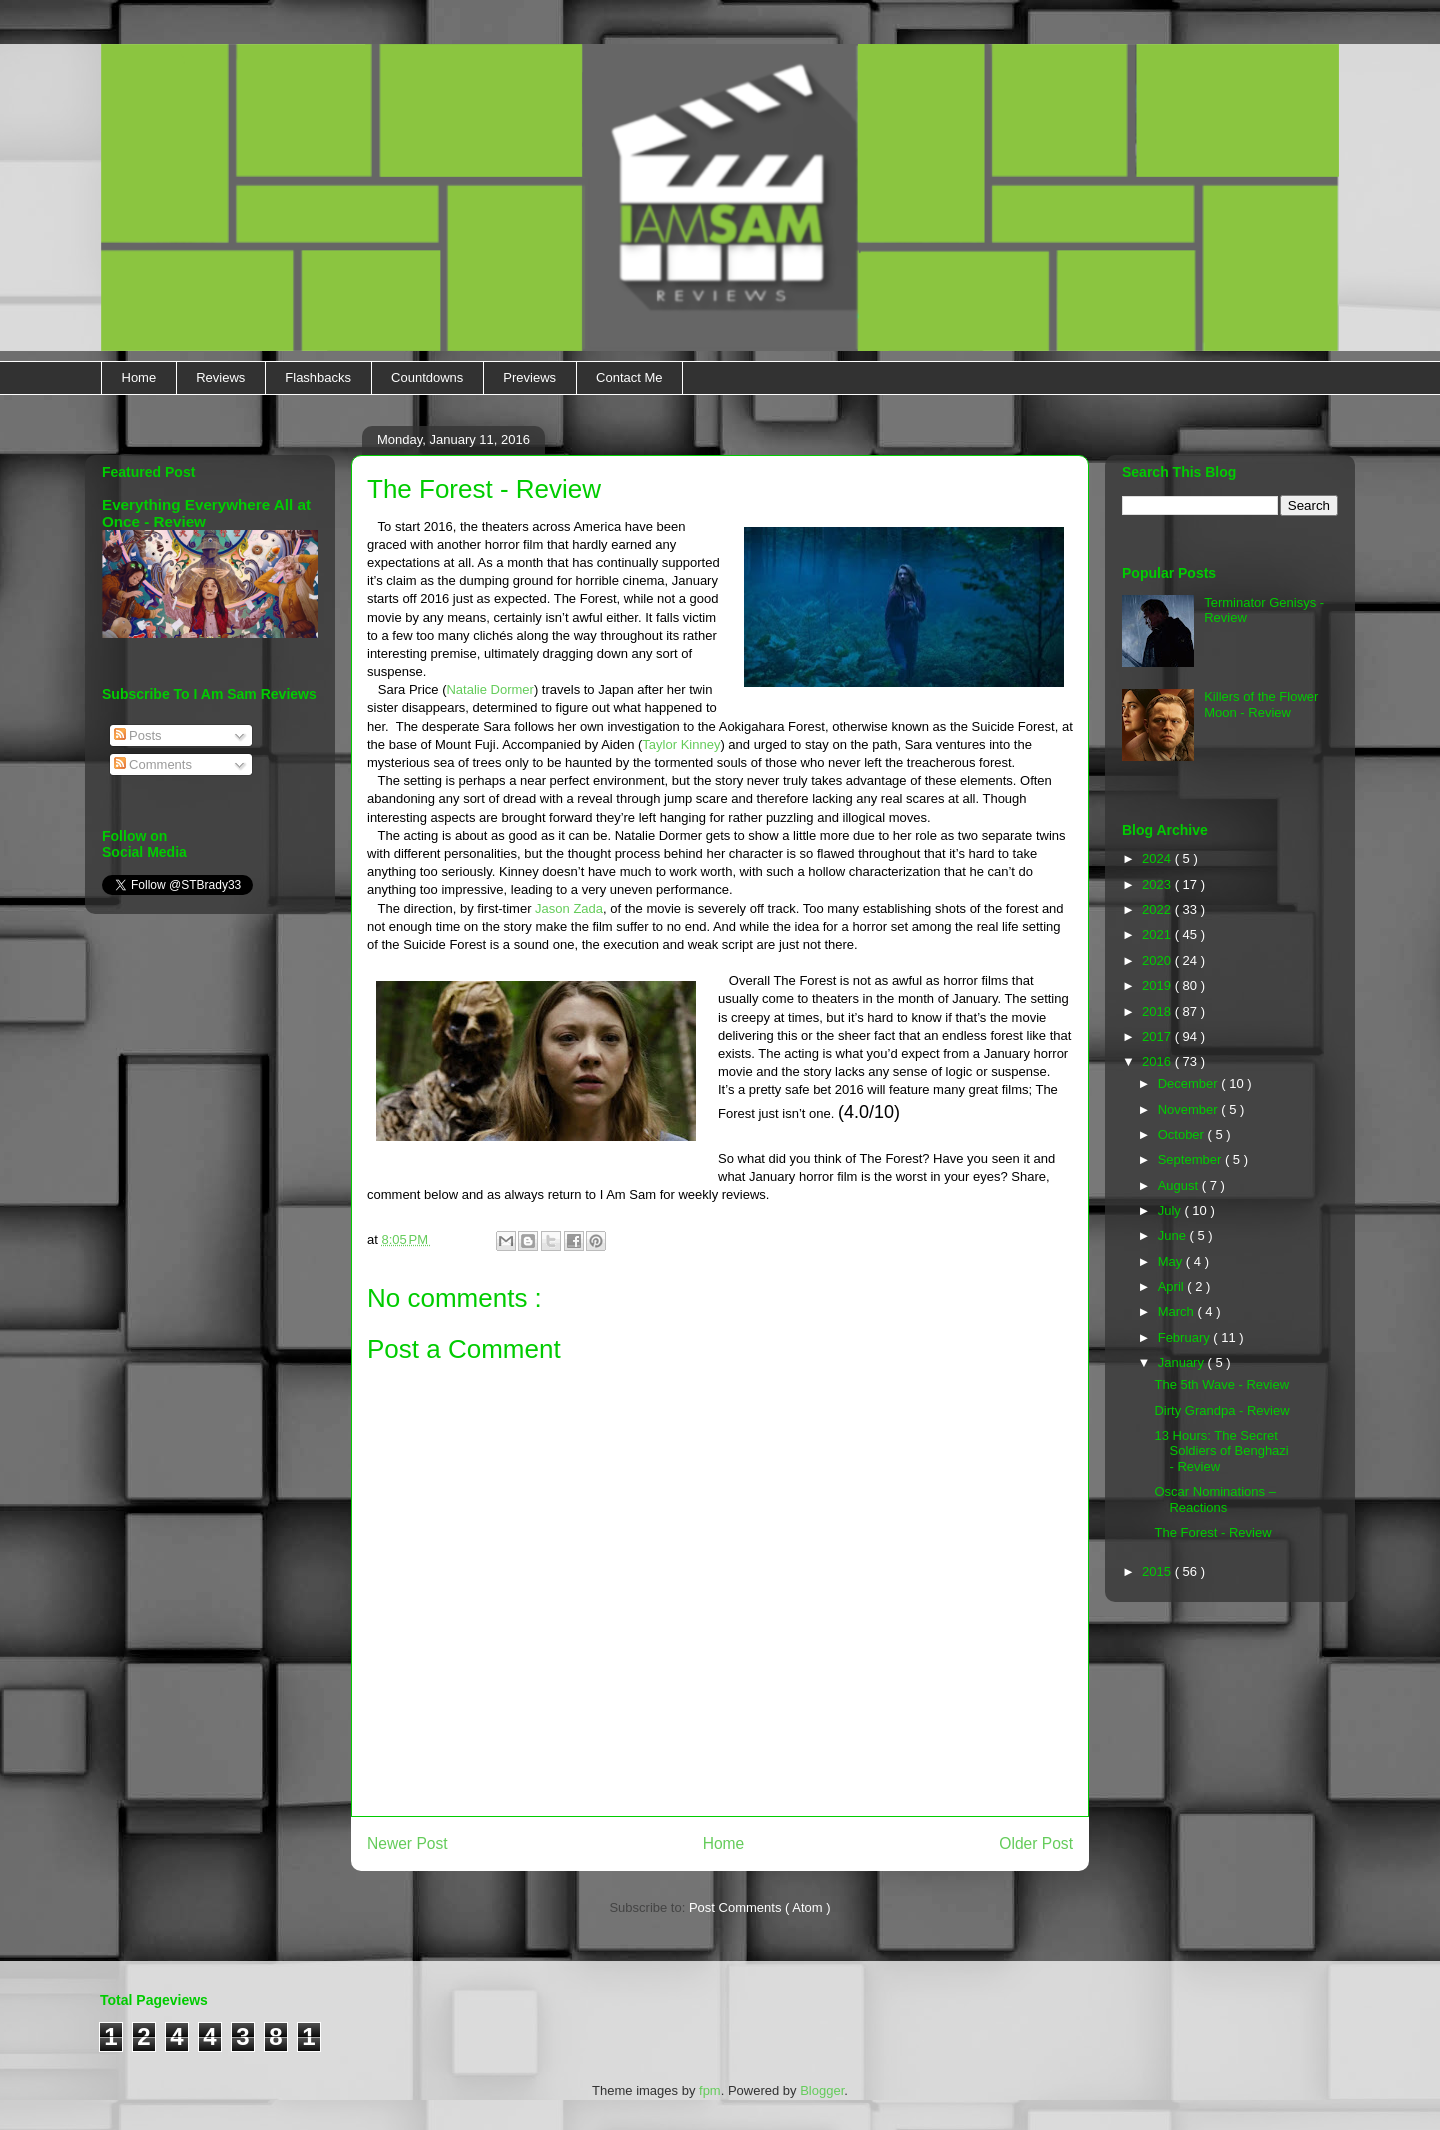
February (1186, 1337)
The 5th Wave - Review (1221, 1384)
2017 (1158, 1036)
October (1183, 1134)
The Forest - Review (1212, 1532)
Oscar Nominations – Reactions (1214, 1499)
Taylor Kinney (681, 744)
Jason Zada (569, 908)
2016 (1158, 1061)
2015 (1158, 1571)
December (1190, 1083)
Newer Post (407, 1843)
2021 (1158, 934)
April (1173, 1286)
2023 (1158, 884)
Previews (529, 377)
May (1172, 1261)
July (1171, 1210)
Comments (153, 764)
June (1174, 1235)
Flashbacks (318, 377)
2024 (1158, 858)
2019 (1158, 985)
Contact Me (629, 377)
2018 (1158, 1011)
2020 (1158, 960)
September (1191, 1159)
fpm (710, 2090)
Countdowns (427, 377)
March (1178, 1311)
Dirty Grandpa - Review (1221, 1410)
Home (139, 377)
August (1180, 1185)
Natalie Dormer (489, 689)
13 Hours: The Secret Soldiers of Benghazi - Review (1221, 1451)
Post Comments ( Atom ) (760, 1907)
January (1183, 1362)
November (1190, 1109)
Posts (138, 735)
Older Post (1036, 1843)
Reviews (220, 377)
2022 (1158, 909)
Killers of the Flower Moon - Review (1261, 704)
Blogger (822, 2090)
